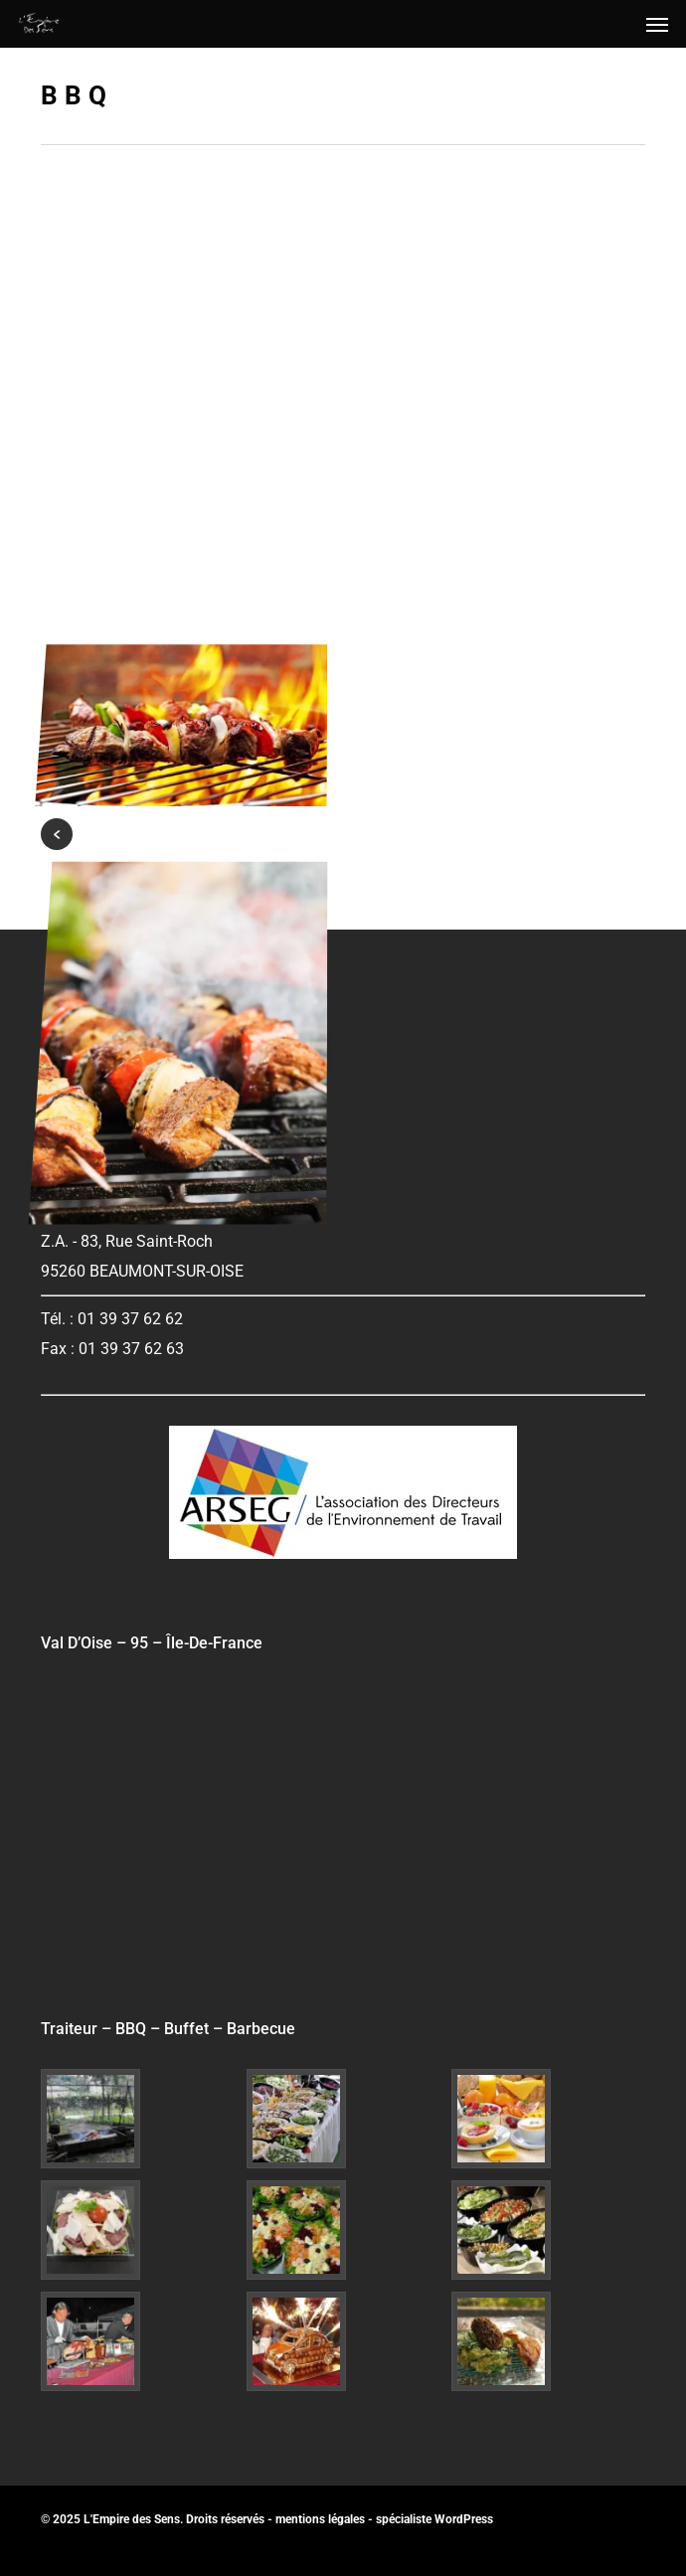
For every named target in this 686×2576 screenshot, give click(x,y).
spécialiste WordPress (434, 2519)
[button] (657, 24)
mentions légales (320, 2519)
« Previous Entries (57, 834)
